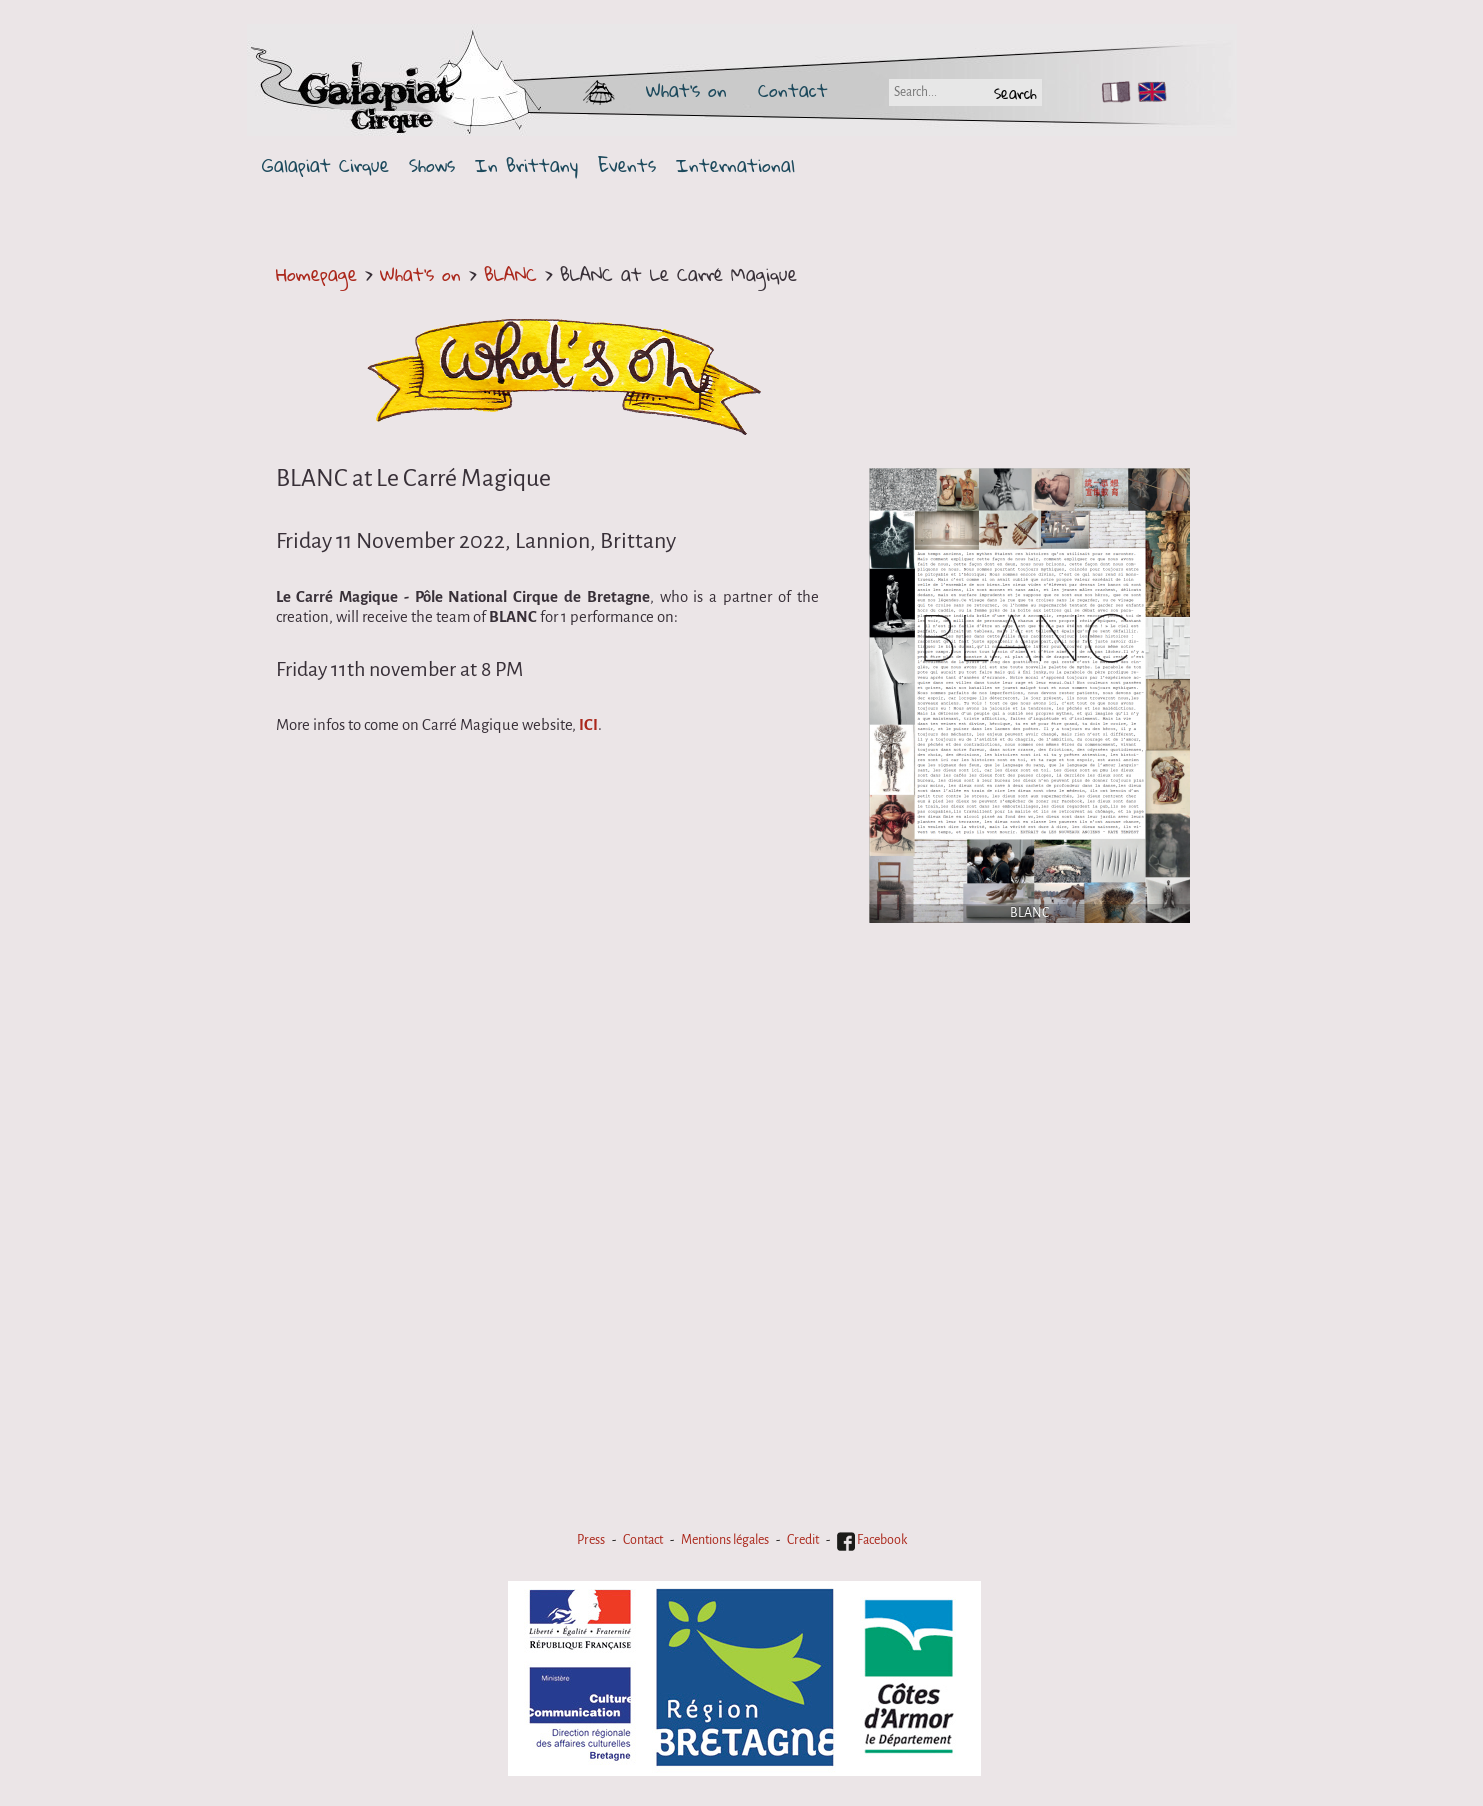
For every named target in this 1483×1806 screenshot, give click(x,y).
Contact (793, 90)
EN (1148, 92)
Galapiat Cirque (325, 165)
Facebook (872, 1540)
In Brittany (526, 165)
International (735, 165)
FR (1111, 92)
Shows (432, 165)
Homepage (316, 274)
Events (627, 165)
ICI (588, 725)
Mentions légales (725, 1540)
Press (591, 1540)
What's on (686, 90)
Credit (803, 1540)
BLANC (514, 274)
